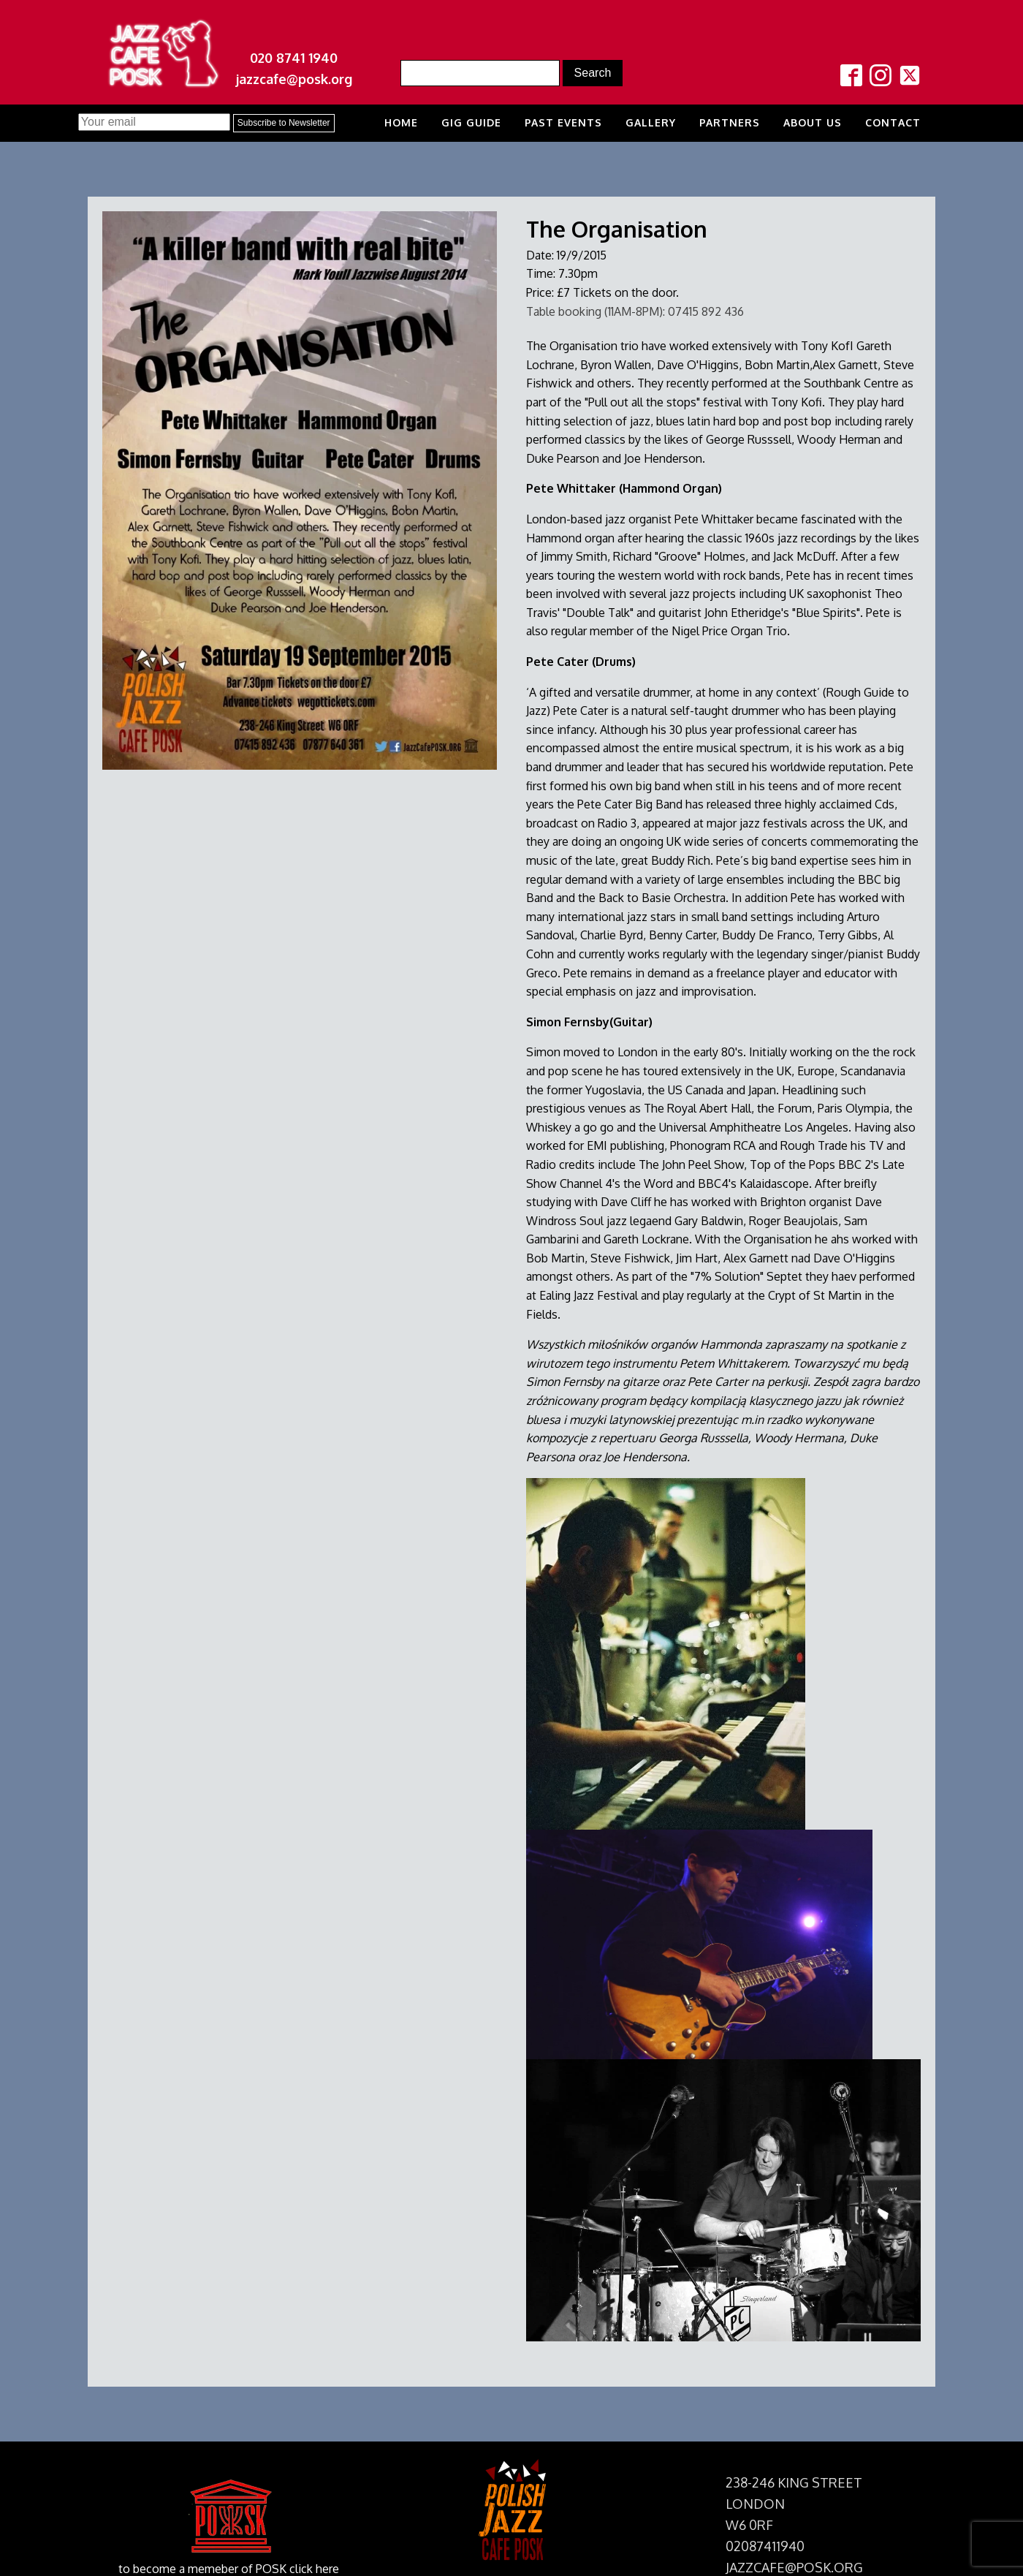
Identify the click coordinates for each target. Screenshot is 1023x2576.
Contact (893, 122)
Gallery (650, 122)
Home (401, 122)
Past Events (563, 122)
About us (812, 122)
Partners (729, 122)
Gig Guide (471, 122)
